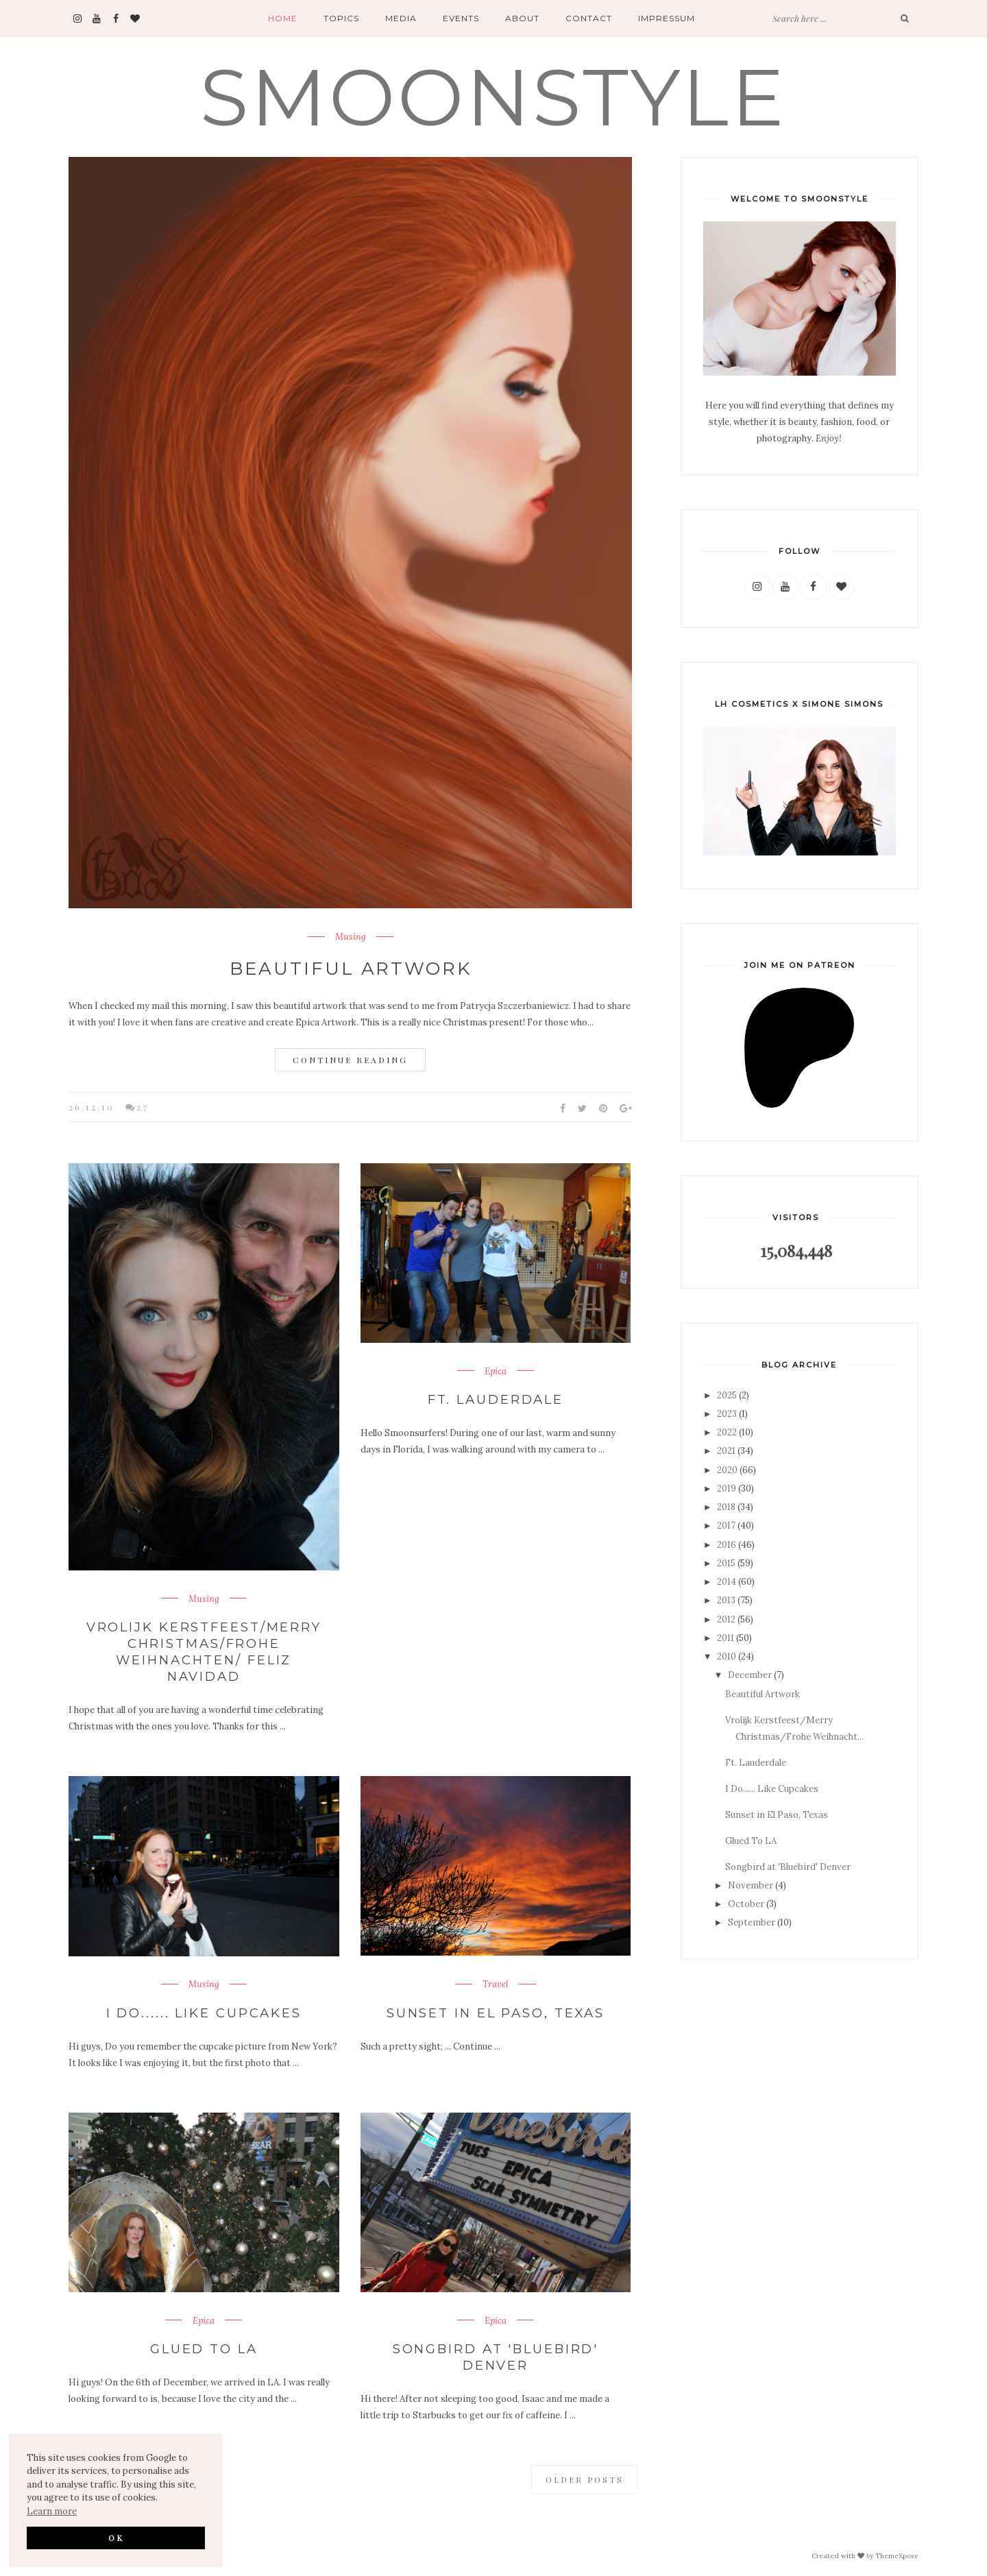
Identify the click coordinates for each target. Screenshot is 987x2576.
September (751, 1922)
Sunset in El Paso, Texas (495, 2010)
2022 (727, 1432)
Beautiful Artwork (350, 969)
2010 (726, 1656)
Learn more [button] (52, 2511)
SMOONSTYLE (493, 97)
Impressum (666, 18)
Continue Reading (350, 1059)
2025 (727, 1395)
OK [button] (116, 2537)
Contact (588, 18)
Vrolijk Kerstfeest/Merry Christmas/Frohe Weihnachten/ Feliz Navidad (203, 1650)
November (750, 1885)
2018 (726, 1507)
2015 (726, 1563)
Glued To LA (203, 2346)
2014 (726, 1582)
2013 (726, 1600)
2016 (726, 1545)
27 (142, 1107)
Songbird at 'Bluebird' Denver (495, 2354)
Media (401, 18)
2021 (726, 1451)
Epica (496, 1371)
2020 (727, 1470)
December (750, 1675)
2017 (726, 1525)
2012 (726, 1619)
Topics (341, 18)
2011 (725, 1638)
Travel (496, 1983)
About (522, 18)
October (746, 1904)
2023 (727, 1414)
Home (282, 18)
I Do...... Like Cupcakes (203, 2010)
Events (461, 18)
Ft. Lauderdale (495, 1399)
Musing (350, 937)
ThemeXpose (896, 2553)
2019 (726, 1488)
